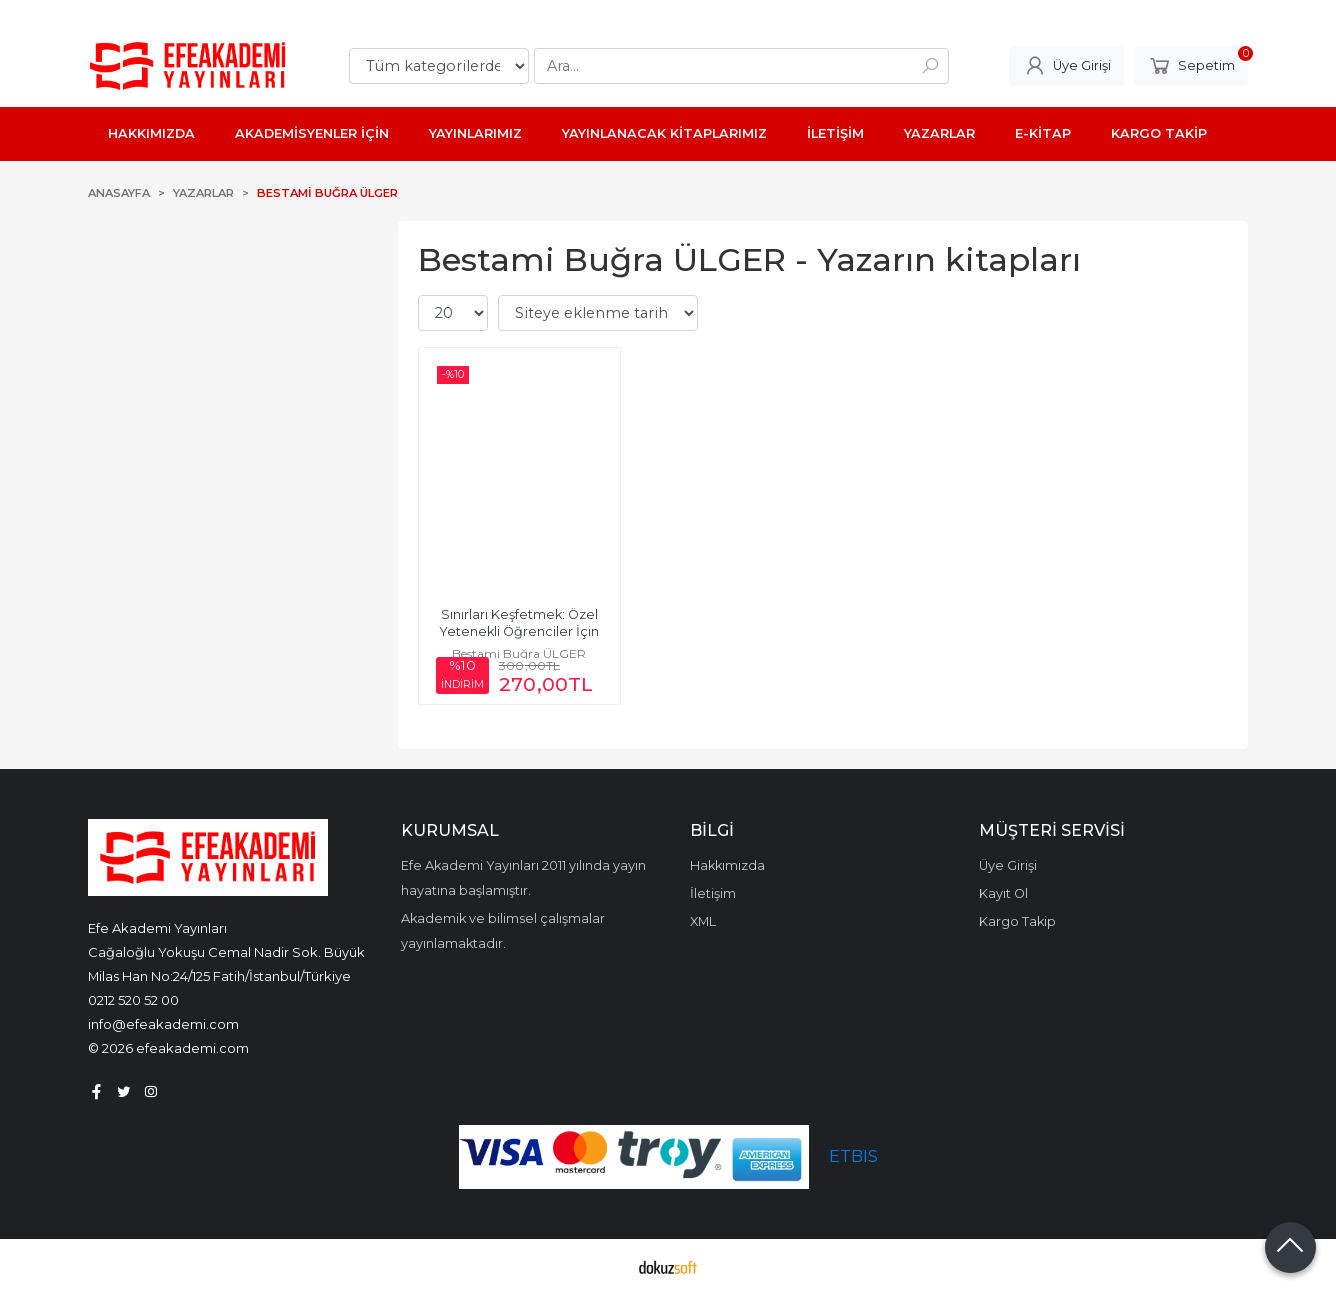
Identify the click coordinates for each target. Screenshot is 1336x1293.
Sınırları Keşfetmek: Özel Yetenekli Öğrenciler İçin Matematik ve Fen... (520, 631)
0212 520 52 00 (133, 1000)
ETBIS (853, 1156)
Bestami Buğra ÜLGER (519, 653)
